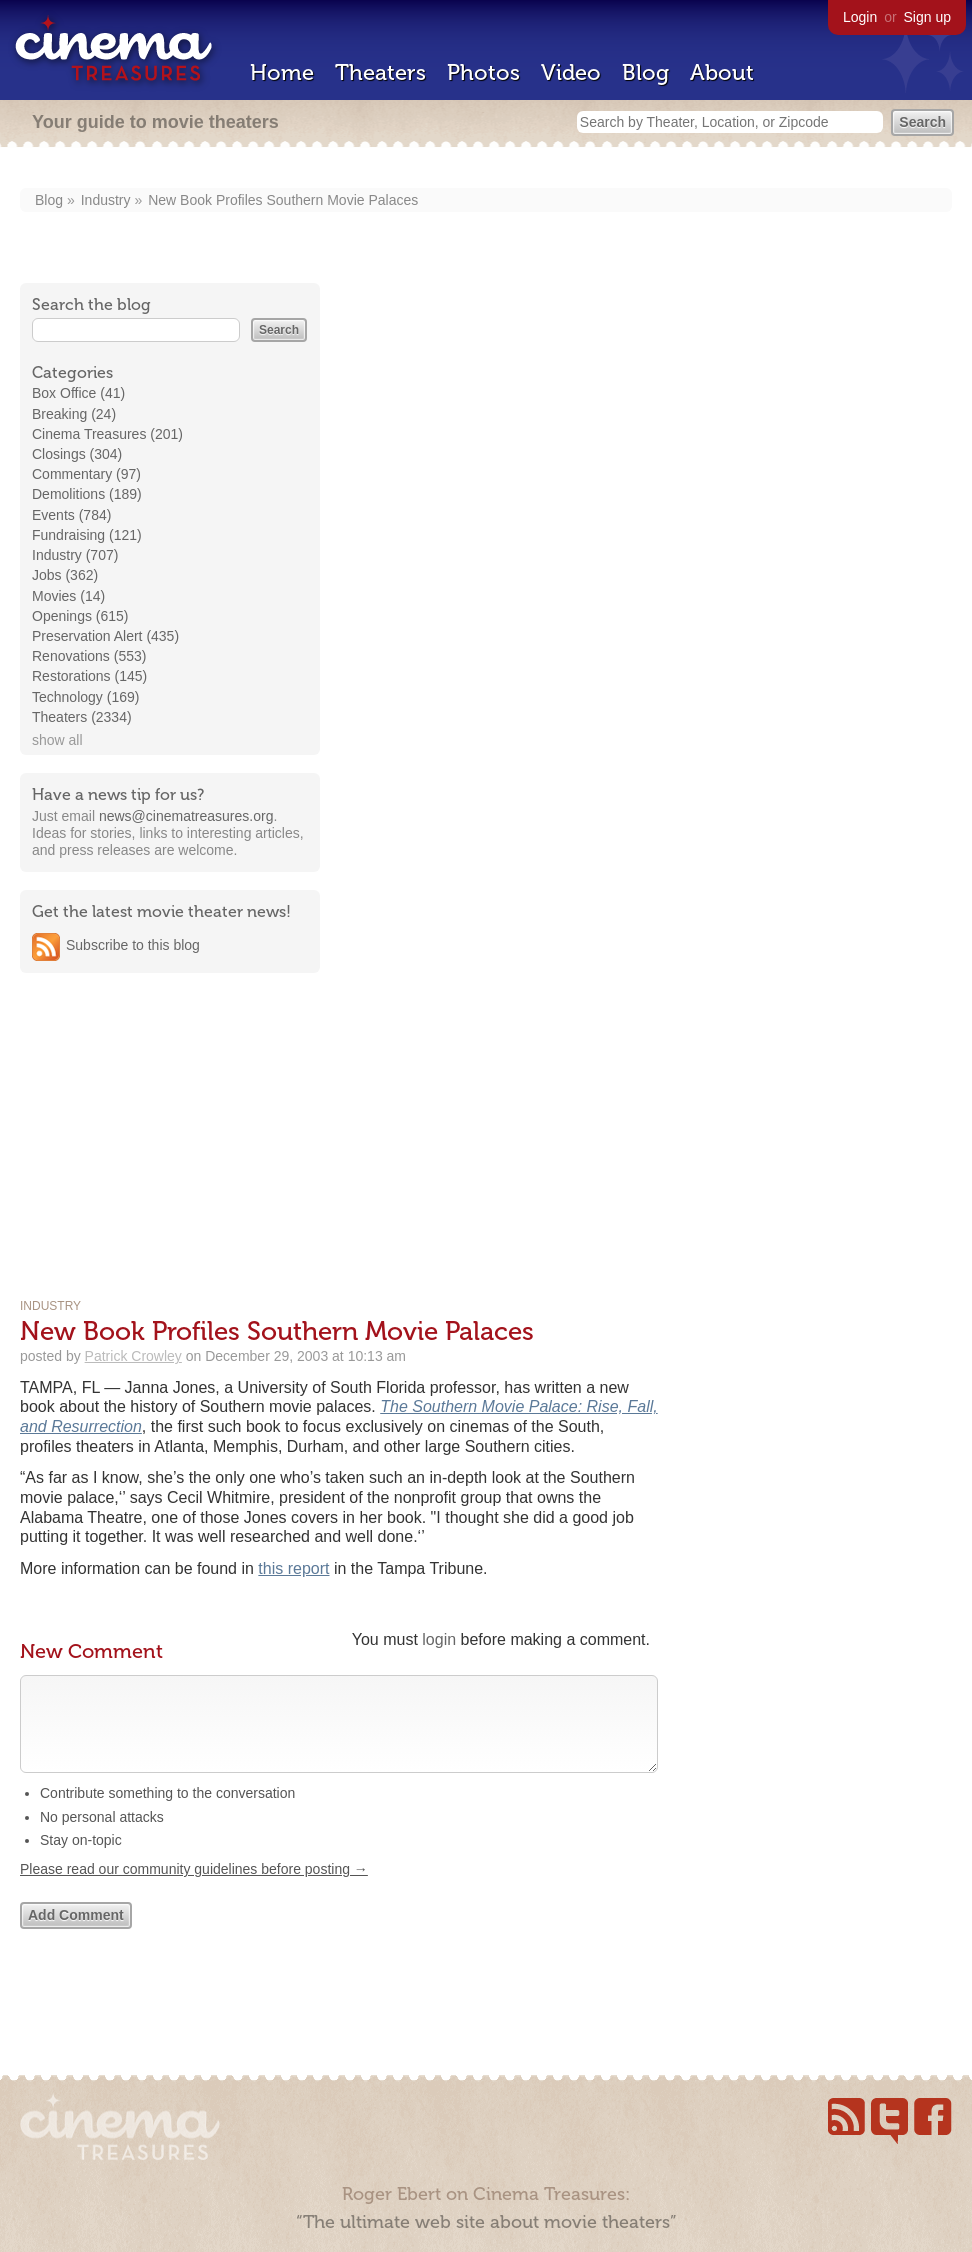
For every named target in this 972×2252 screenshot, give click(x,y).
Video (571, 72)
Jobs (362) (65, 575)
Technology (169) (85, 697)
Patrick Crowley (133, 1356)
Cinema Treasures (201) (107, 434)
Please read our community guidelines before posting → (194, 1889)
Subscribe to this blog (133, 945)
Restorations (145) (89, 676)
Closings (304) (77, 454)
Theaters (380, 72)
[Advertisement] (170, 1116)
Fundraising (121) (87, 535)
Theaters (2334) (82, 717)
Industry (106, 200)
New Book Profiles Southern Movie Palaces (283, 200)
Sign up (927, 17)
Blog (645, 72)
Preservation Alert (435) (105, 636)
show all (57, 740)
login (439, 1639)
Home (282, 72)
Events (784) (71, 515)
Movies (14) (68, 596)
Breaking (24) (74, 414)
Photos (483, 72)
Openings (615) (80, 616)
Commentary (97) (86, 474)
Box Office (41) (78, 393)
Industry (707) (75, 555)
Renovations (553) (89, 656)
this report (293, 1568)
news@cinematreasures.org (186, 816)
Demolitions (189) (87, 494)
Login (860, 17)
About (722, 72)
